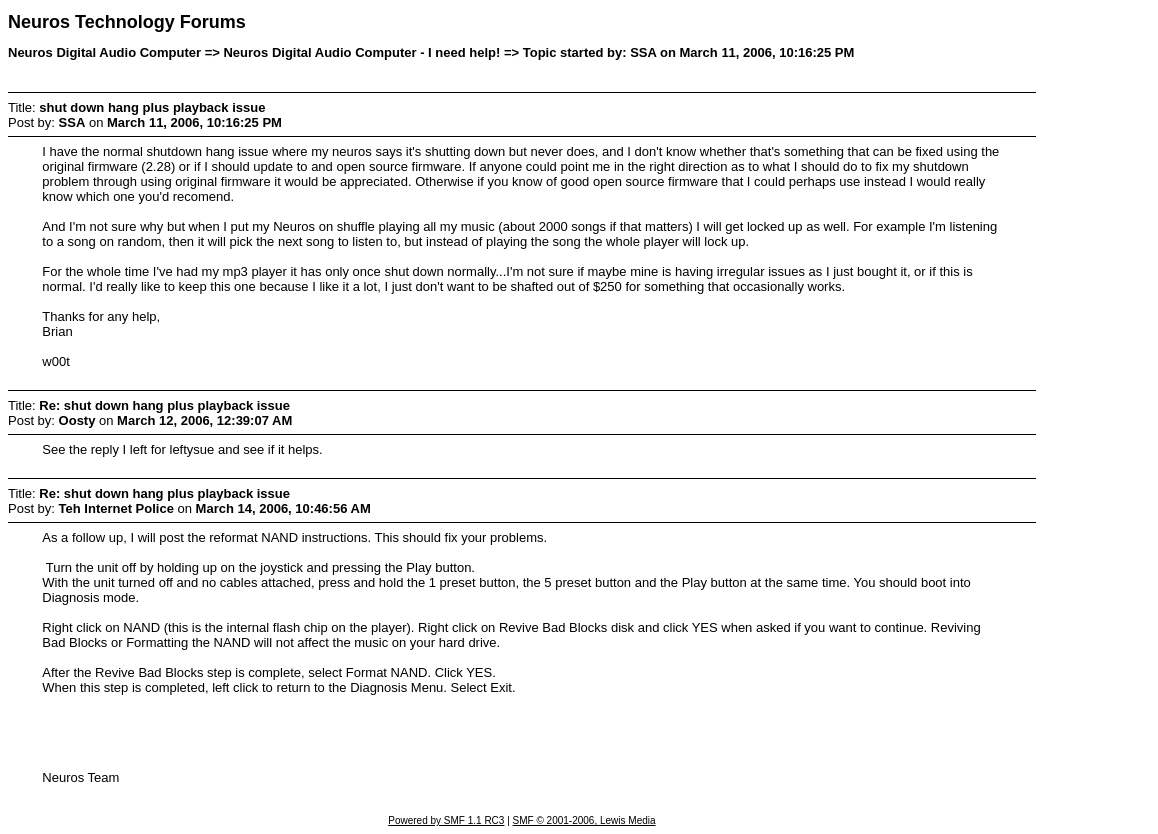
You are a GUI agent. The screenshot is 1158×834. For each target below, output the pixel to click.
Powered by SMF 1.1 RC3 (446, 820)
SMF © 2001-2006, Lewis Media (584, 820)
